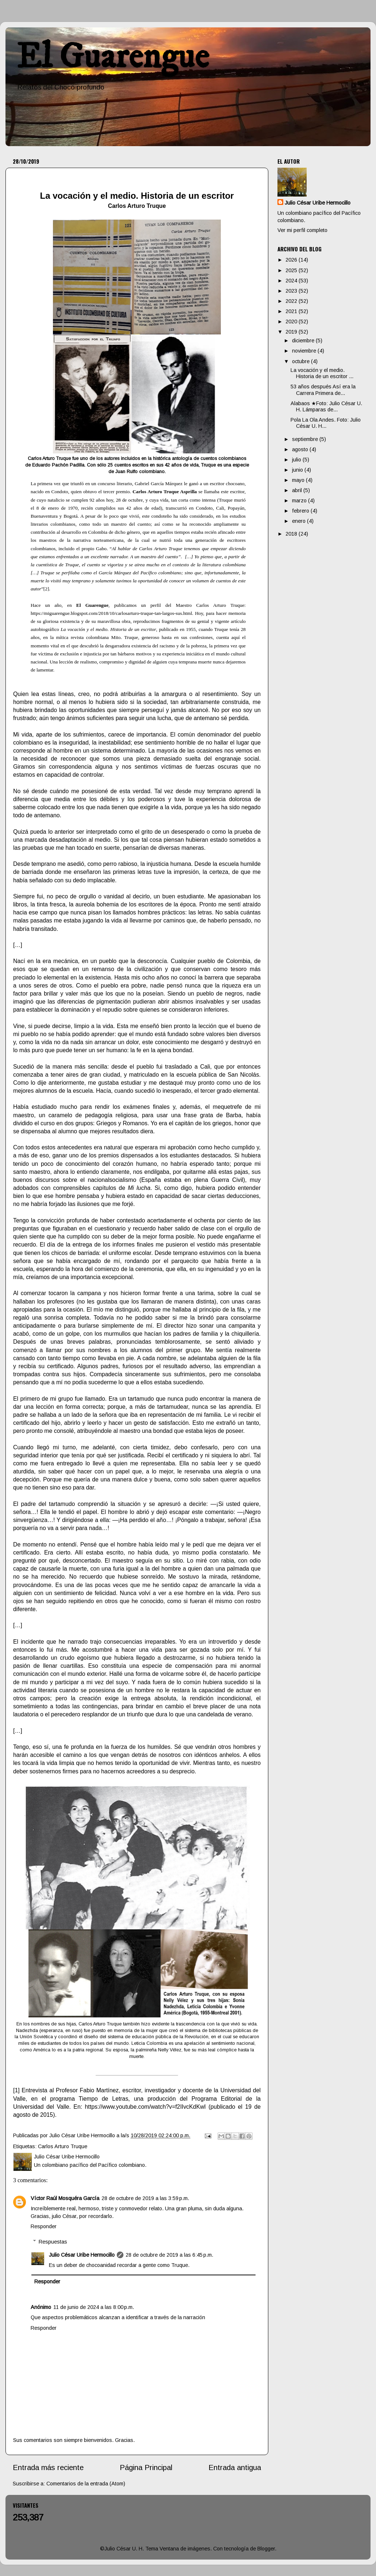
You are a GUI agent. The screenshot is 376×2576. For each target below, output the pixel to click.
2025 (292, 270)
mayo (299, 480)
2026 (292, 260)
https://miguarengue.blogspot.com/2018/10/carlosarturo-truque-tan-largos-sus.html (111, 613)
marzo (300, 500)
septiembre (305, 439)
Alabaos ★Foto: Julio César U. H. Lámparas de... (326, 406)
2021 (292, 311)
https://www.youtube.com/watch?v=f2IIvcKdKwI (145, 2107)
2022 (292, 301)
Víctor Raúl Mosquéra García (65, 2198)
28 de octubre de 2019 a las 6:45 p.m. (169, 2255)
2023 (292, 291)
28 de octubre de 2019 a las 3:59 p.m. (145, 2198)
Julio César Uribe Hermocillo (82, 2255)
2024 (292, 281)
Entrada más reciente (48, 2467)
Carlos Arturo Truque (62, 2146)
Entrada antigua (234, 2467)
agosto (301, 449)
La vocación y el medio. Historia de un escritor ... (322, 373)
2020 (292, 321)
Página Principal (146, 2467)
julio (297, 460)
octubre (301, 361)
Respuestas (53, 2242)
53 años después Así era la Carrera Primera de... (323, 390)
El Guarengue (112, 57)
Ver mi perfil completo (302, 230)
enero (299, 521)
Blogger (266, 2549)
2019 (292, 332)
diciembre (304, 340)
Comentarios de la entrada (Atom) (85, 2483)
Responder (44, 2226)
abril (297, 490)
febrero (301, 511)
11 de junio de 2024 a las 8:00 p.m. (93, 2307)
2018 (292, 534)
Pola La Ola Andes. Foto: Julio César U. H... (326, 423)
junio (298, 470)
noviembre (305, 351)
